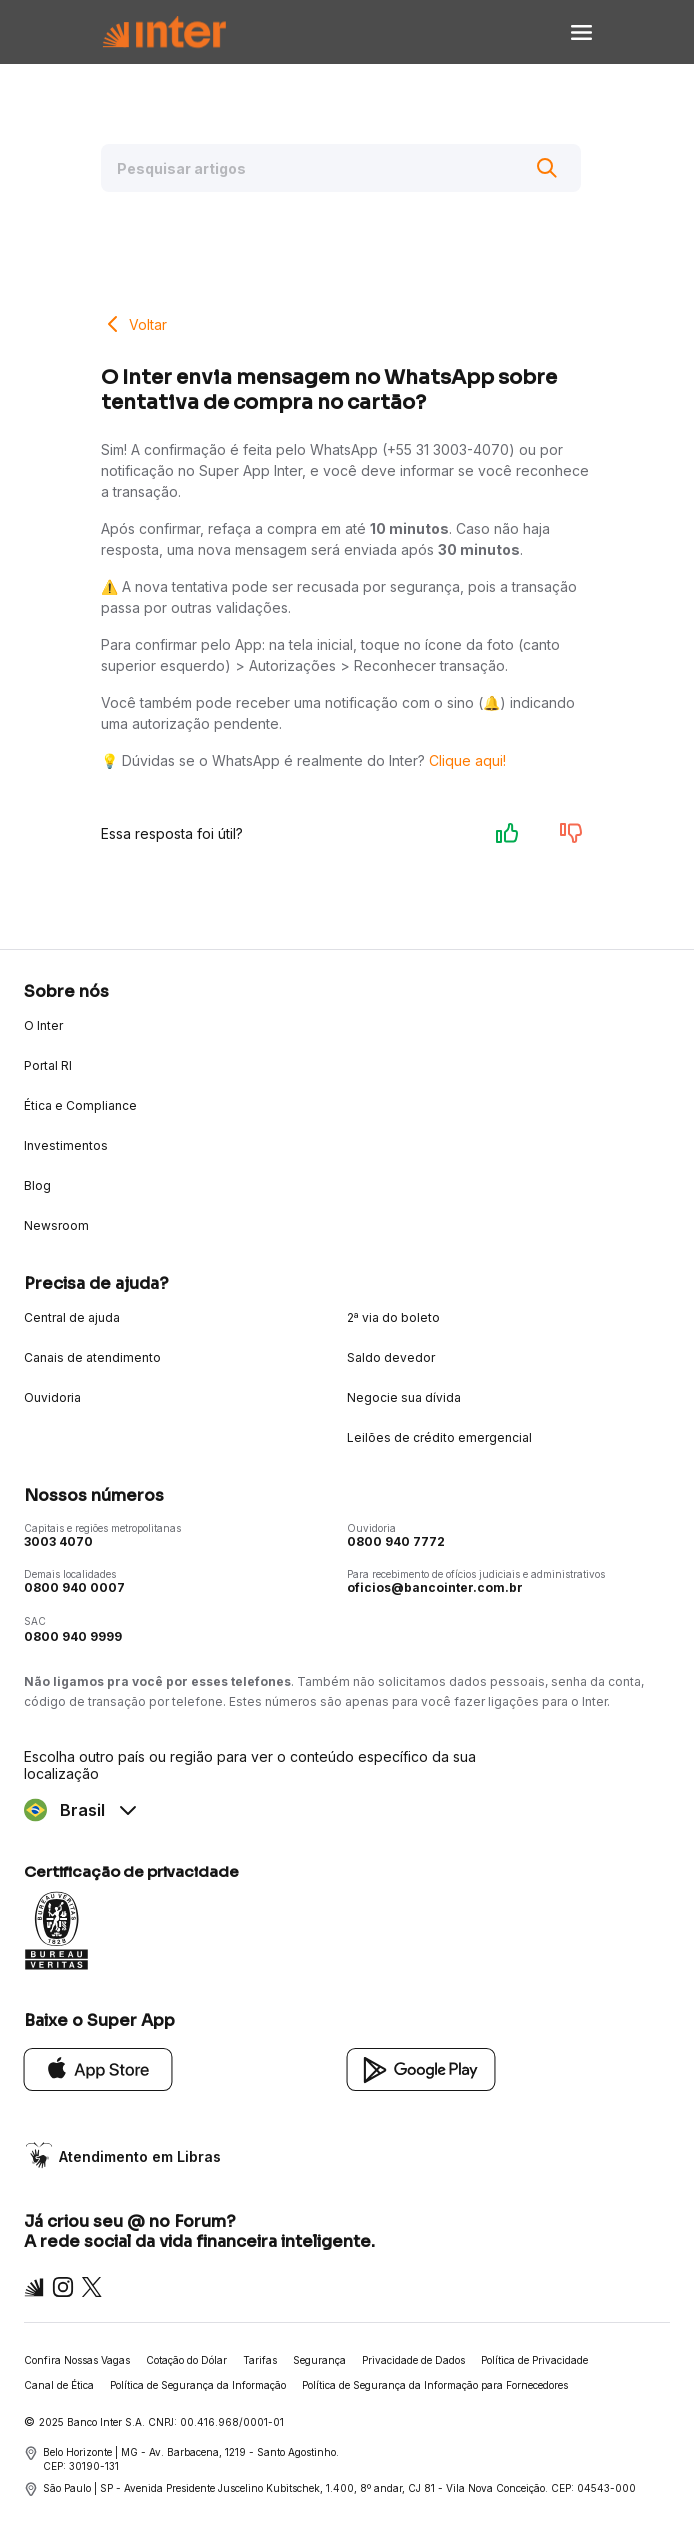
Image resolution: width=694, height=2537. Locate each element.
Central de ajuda (72, 1317)
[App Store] (98, 2068)
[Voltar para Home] (164, 32)
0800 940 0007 (74, 1587)
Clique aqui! (467, 760)
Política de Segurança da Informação (198, 2385)
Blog (37, 1185)
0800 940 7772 (396, 1541)
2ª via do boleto (393, 1317)
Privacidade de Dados (413, 2360)
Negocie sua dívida (404, 1397)
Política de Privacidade (534, 2360)
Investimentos (66, 1145)
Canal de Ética (59, 2385)
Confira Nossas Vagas (77, 2360)
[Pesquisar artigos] (341, 168)
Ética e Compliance (80, 1105)
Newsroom (56, 1225)
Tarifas (260, 2360)
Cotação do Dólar (186, 2360)
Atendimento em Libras (140, 2156)
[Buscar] (547, 168)
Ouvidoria (52, 1397)
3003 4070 (58, 1541)
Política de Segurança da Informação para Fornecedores (435, 2385)
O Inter (43, 1025)
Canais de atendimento (92, 1357)
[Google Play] (421, 2068)
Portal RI (48, 1065)
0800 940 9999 (73, 1636)
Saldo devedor (391, 1357)
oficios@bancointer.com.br (435, 1587)
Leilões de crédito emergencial (439, 1437)
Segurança (319, 2360)
